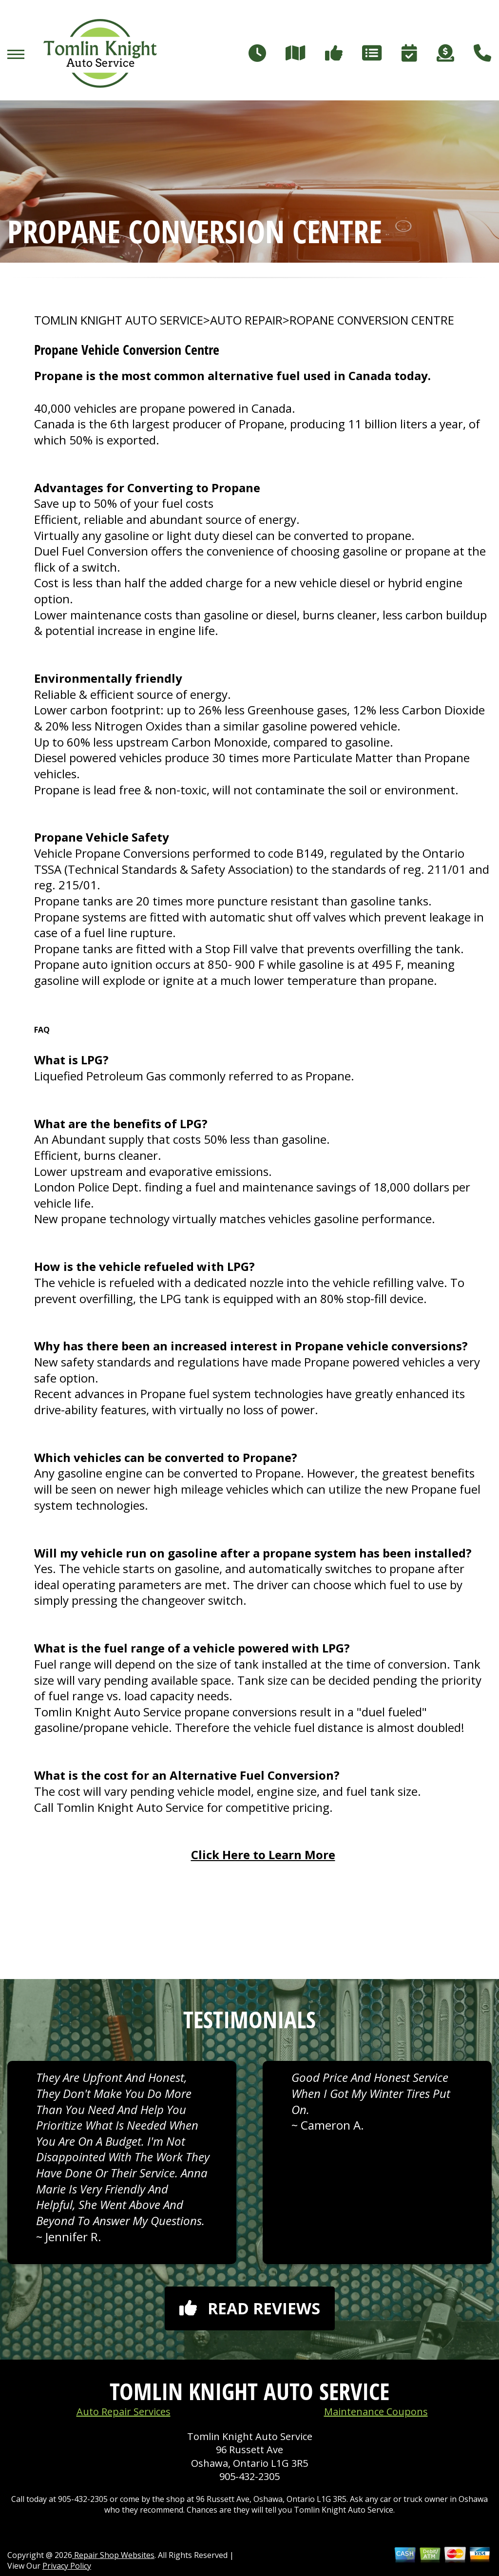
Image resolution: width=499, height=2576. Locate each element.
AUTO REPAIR (246, 320)
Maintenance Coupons (376, 2411)
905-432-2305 (249, 2476)
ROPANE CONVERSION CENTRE (371, 320)
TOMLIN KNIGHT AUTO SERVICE (118, 320)
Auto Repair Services (124, 2411)
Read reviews (249, 2308)
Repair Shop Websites (113, 2555)
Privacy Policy (66, 2565)
